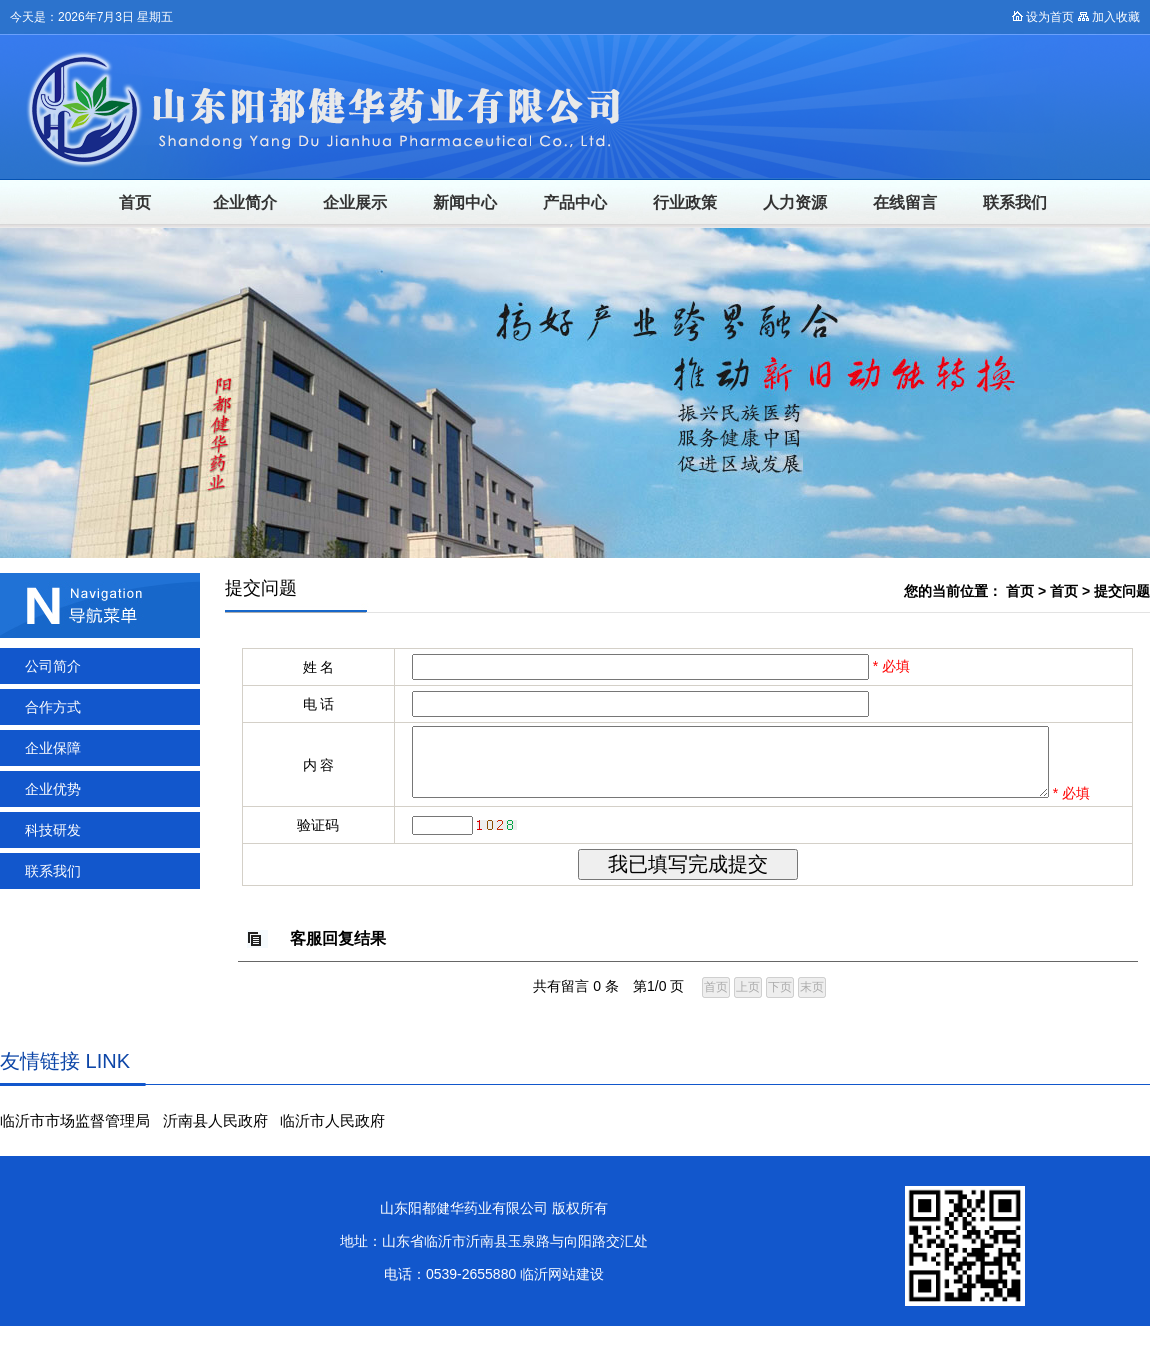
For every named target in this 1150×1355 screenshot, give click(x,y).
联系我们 (1015, 202)
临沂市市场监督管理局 (75, 1149)
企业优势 (53, 789)
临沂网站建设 (562, 1303)
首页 (135, 202)
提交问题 (1122, 591)
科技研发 (53, 830)
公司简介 (53, 666)
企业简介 (245, 202)
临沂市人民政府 (332, 1149)
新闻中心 (465, 202)
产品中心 (575, 202)
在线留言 (905, 202)
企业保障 (53, 748)
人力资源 (795, 202)
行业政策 (685, 202)
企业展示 (355, 202)
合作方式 (53, 707)
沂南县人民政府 (215, 1149)
